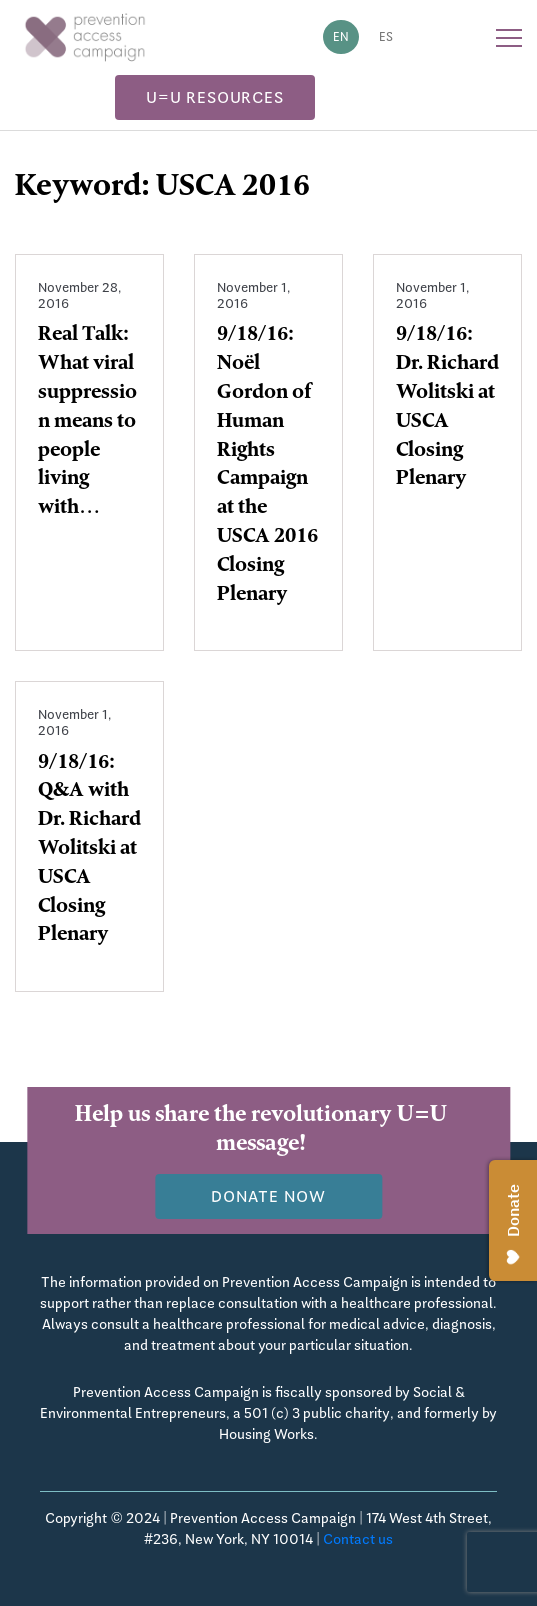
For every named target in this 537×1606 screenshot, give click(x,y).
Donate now (268, 1196)
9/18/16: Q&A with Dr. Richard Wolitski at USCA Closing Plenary (89, 850)
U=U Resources (214, 97)
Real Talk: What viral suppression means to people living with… (87, 422)
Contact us (358, 1539)
